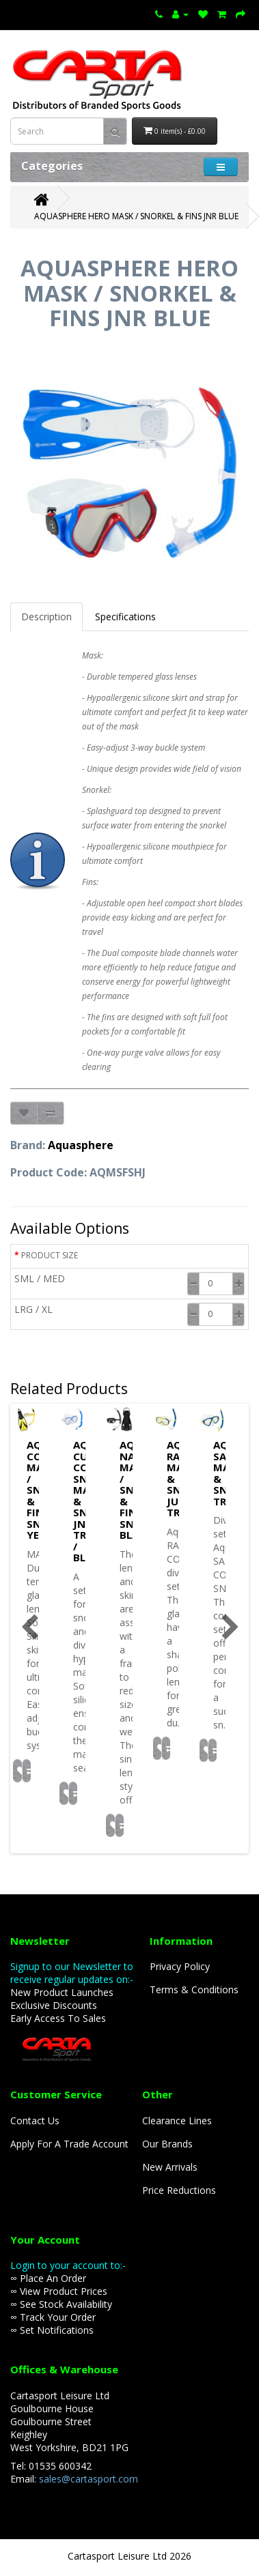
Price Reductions (179, 2190)
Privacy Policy (180, 1966)
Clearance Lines (177, 2120)
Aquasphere (80, 1145)
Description (46, 616)
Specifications (125, 616)
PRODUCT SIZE (49, 1255)
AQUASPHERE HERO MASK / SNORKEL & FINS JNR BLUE (136, 216)
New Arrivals (169, 2166)
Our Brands (167, 2143)
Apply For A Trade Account (69, 2143)
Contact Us (34, 2120)
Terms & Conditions (194, 1989)
